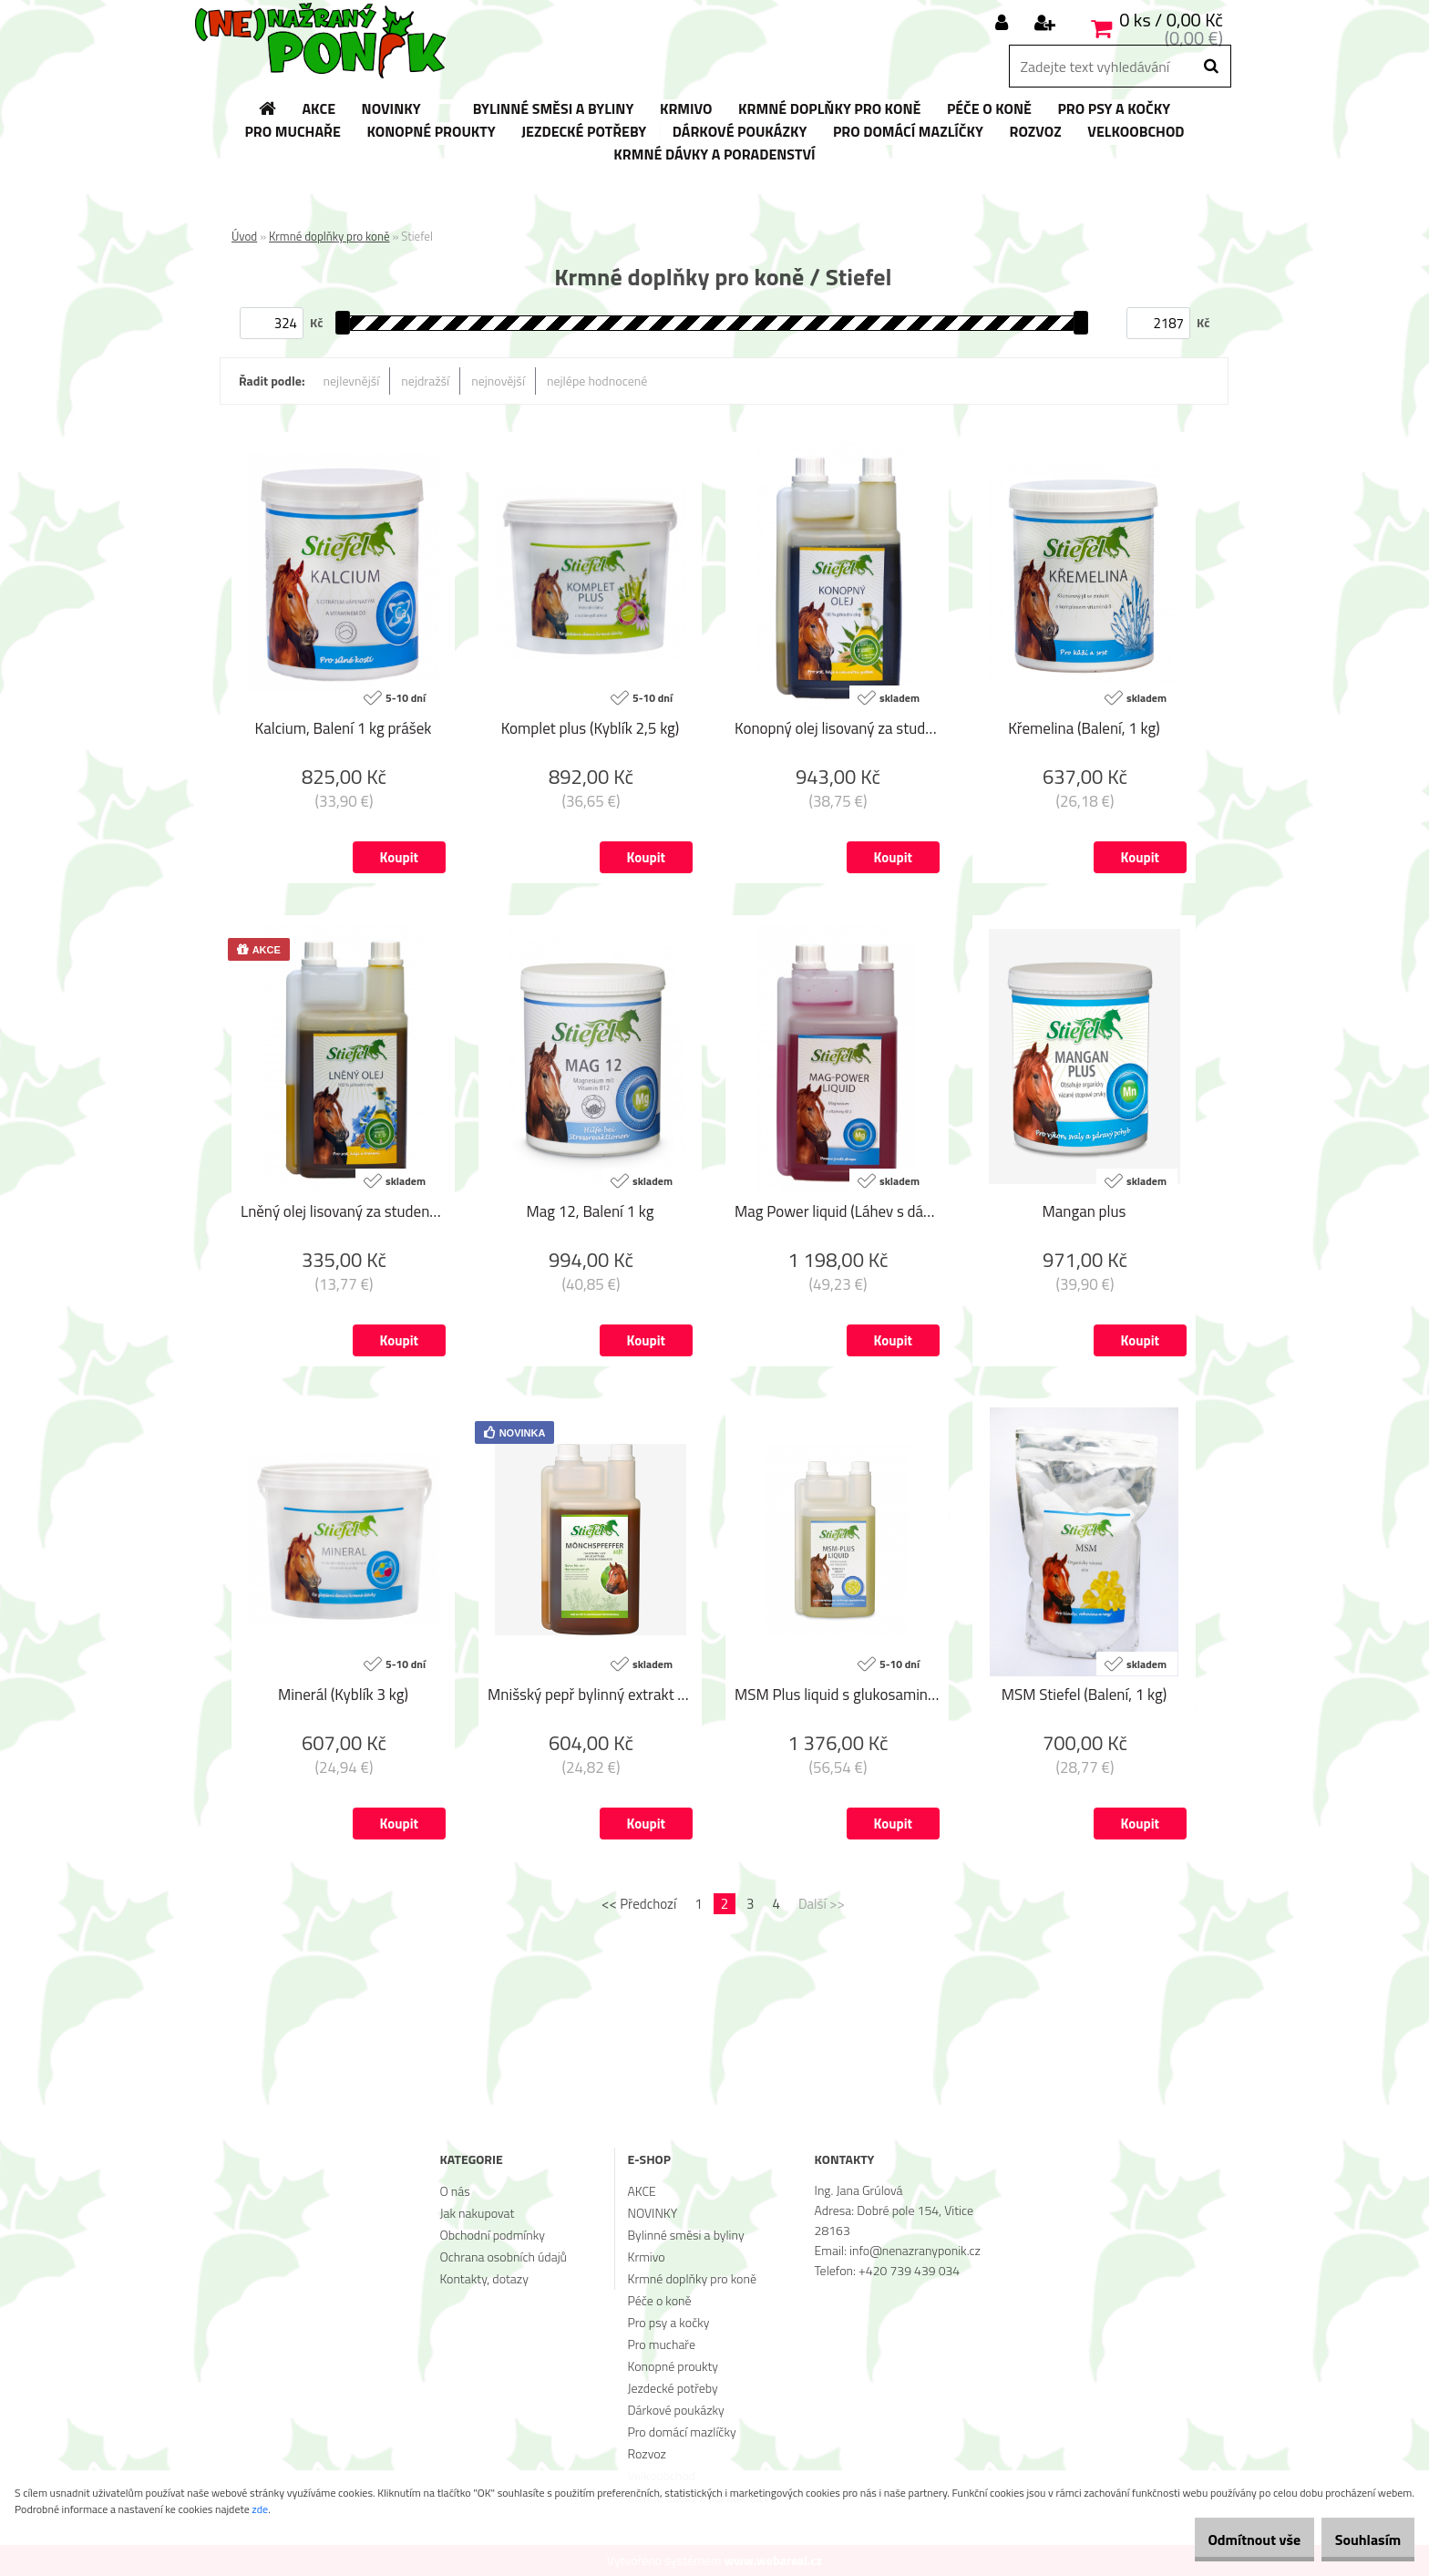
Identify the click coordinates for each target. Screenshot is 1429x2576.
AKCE (642, 2190)
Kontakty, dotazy (483, 2278)
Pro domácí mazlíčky (682, 2431)
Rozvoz (647, 2453)
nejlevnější (352, 380)
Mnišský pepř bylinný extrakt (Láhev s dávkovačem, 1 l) (590, 1695)
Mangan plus (1084, 1212)
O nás (454, 2190)
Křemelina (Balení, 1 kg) (1084, 729)
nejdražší (425, 380)
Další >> (821, 1903)
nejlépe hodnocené (597, 380)
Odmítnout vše (1226, 2539)
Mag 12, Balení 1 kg (590, 1212)
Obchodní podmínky (492, 2234)
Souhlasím (1358, 2539)
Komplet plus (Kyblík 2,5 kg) (590, 729)
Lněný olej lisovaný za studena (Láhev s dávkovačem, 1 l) (343, 1212)
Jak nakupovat (476, 2212)
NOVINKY (653, 2212)
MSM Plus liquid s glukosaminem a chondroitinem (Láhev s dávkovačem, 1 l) (837, 1695)
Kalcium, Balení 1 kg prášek (343, 729)
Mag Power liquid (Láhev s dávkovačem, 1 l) (837, 1212)
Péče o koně (660, 2300)
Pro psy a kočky (669, 2322)
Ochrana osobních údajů (503, 2256)
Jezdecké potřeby (673, 2387)
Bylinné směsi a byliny (686, 2234)
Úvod (244, 236)
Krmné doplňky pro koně (329, 236)
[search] (1211, 66)
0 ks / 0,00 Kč (1171, 19)
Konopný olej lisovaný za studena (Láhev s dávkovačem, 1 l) (837, 729)
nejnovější (498, 380)
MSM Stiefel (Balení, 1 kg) (1084, 1695)
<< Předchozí (638, 1903)
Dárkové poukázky (676, 2409)
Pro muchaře (662, 2344)
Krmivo (646, 2256)
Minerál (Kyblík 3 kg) (343, 1695)
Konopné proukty (673, 2365)
